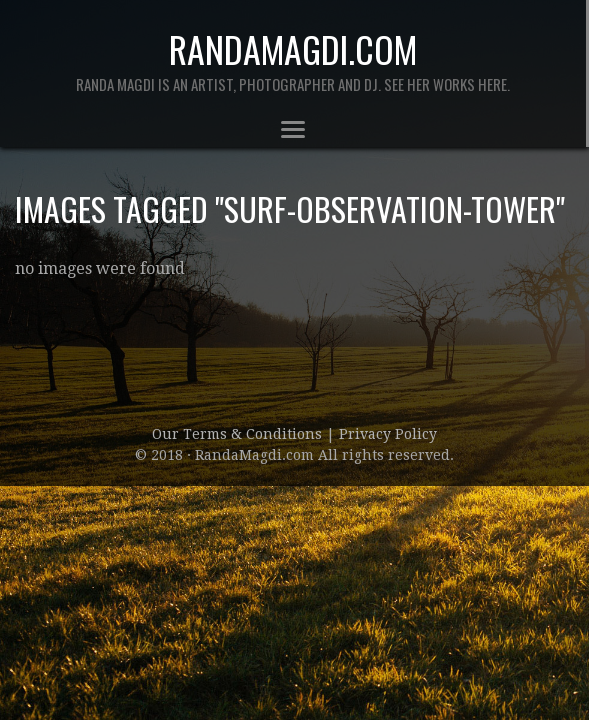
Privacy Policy (388, 434)
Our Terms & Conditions (239, 434)
